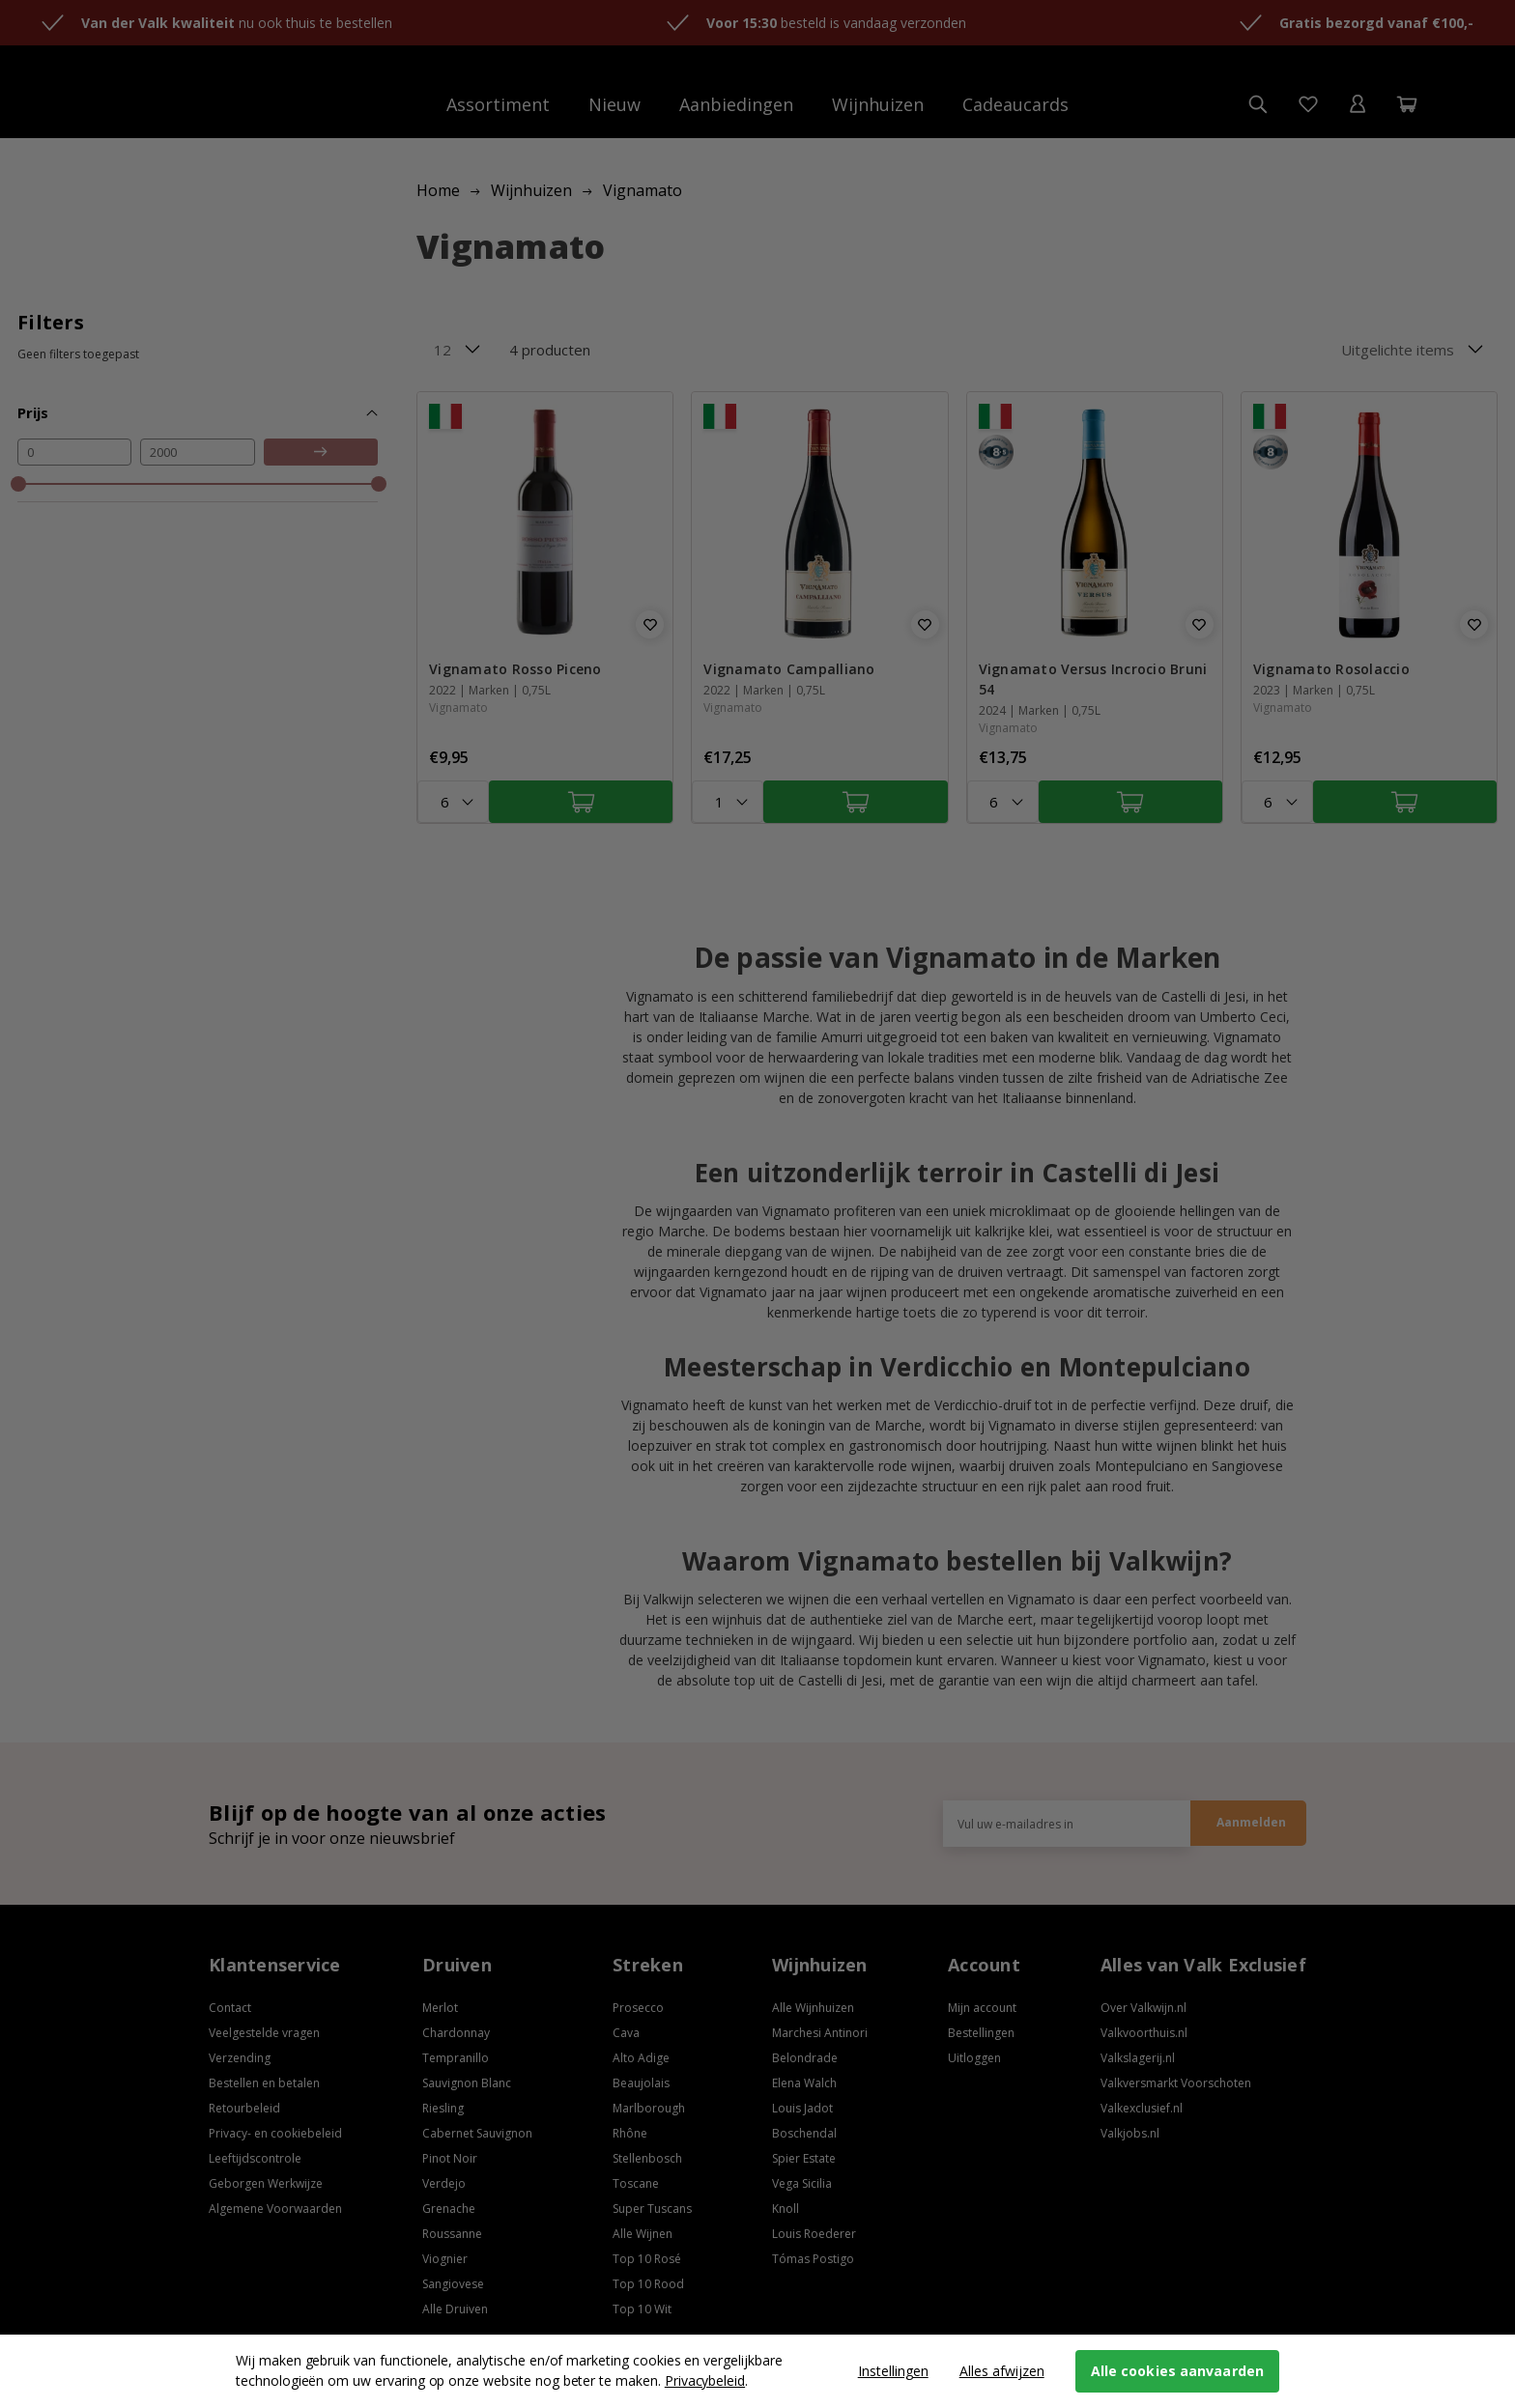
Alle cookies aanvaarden (1177, 2371)
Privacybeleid (705, 2380)
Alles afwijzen (1001, 2371)
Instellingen (893, 2371)
